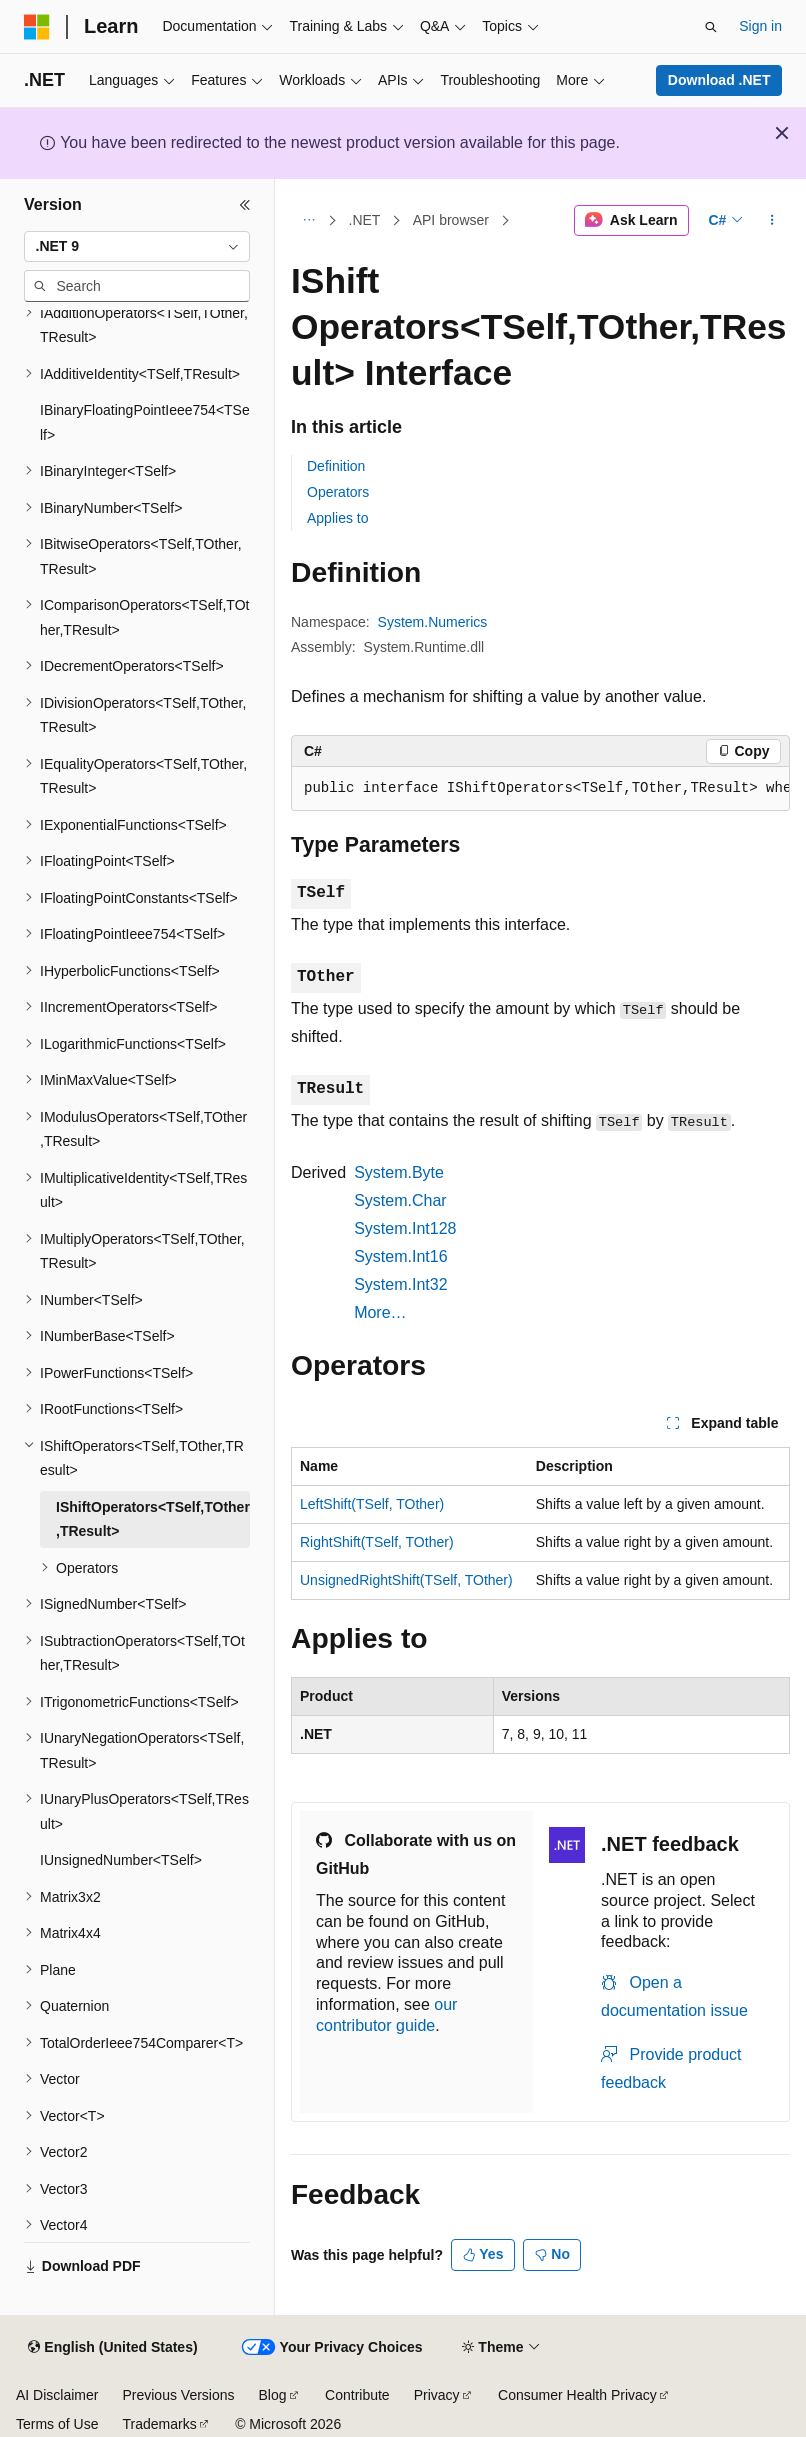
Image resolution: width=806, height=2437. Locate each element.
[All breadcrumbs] (308, 221)
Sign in (760, 26)
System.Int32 (400, 1284)
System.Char (400, 1200)
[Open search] (711, 27)
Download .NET (719, 80)
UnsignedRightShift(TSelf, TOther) (406, 1580)
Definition (336, 466)
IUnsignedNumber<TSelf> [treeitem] (121, 1860)
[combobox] (137, 247)
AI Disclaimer (57, 2395)
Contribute (357, 2395)
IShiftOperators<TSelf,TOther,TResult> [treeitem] (153, 1519)
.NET (365, 220)
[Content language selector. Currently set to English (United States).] (112, 2348)
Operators (338, 492)
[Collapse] (245, 205)
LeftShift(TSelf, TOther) (372, 1504)
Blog (273, 2395)
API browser (451, 220)
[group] (540, 789)
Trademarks (159, 2424)
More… (380, 1312)
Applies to (337, 518)
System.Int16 (400, 1256)
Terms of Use (57, 2424)
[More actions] (772, 221)
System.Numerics (433, 622)
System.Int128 (405, 1228)
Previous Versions (178, 2395)
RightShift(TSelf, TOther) (377, 1542)
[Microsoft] (37, 27)
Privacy (437, 2395)
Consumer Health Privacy (577, 2395)
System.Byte (399, 1172)
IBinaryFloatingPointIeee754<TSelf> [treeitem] (145, 422)
